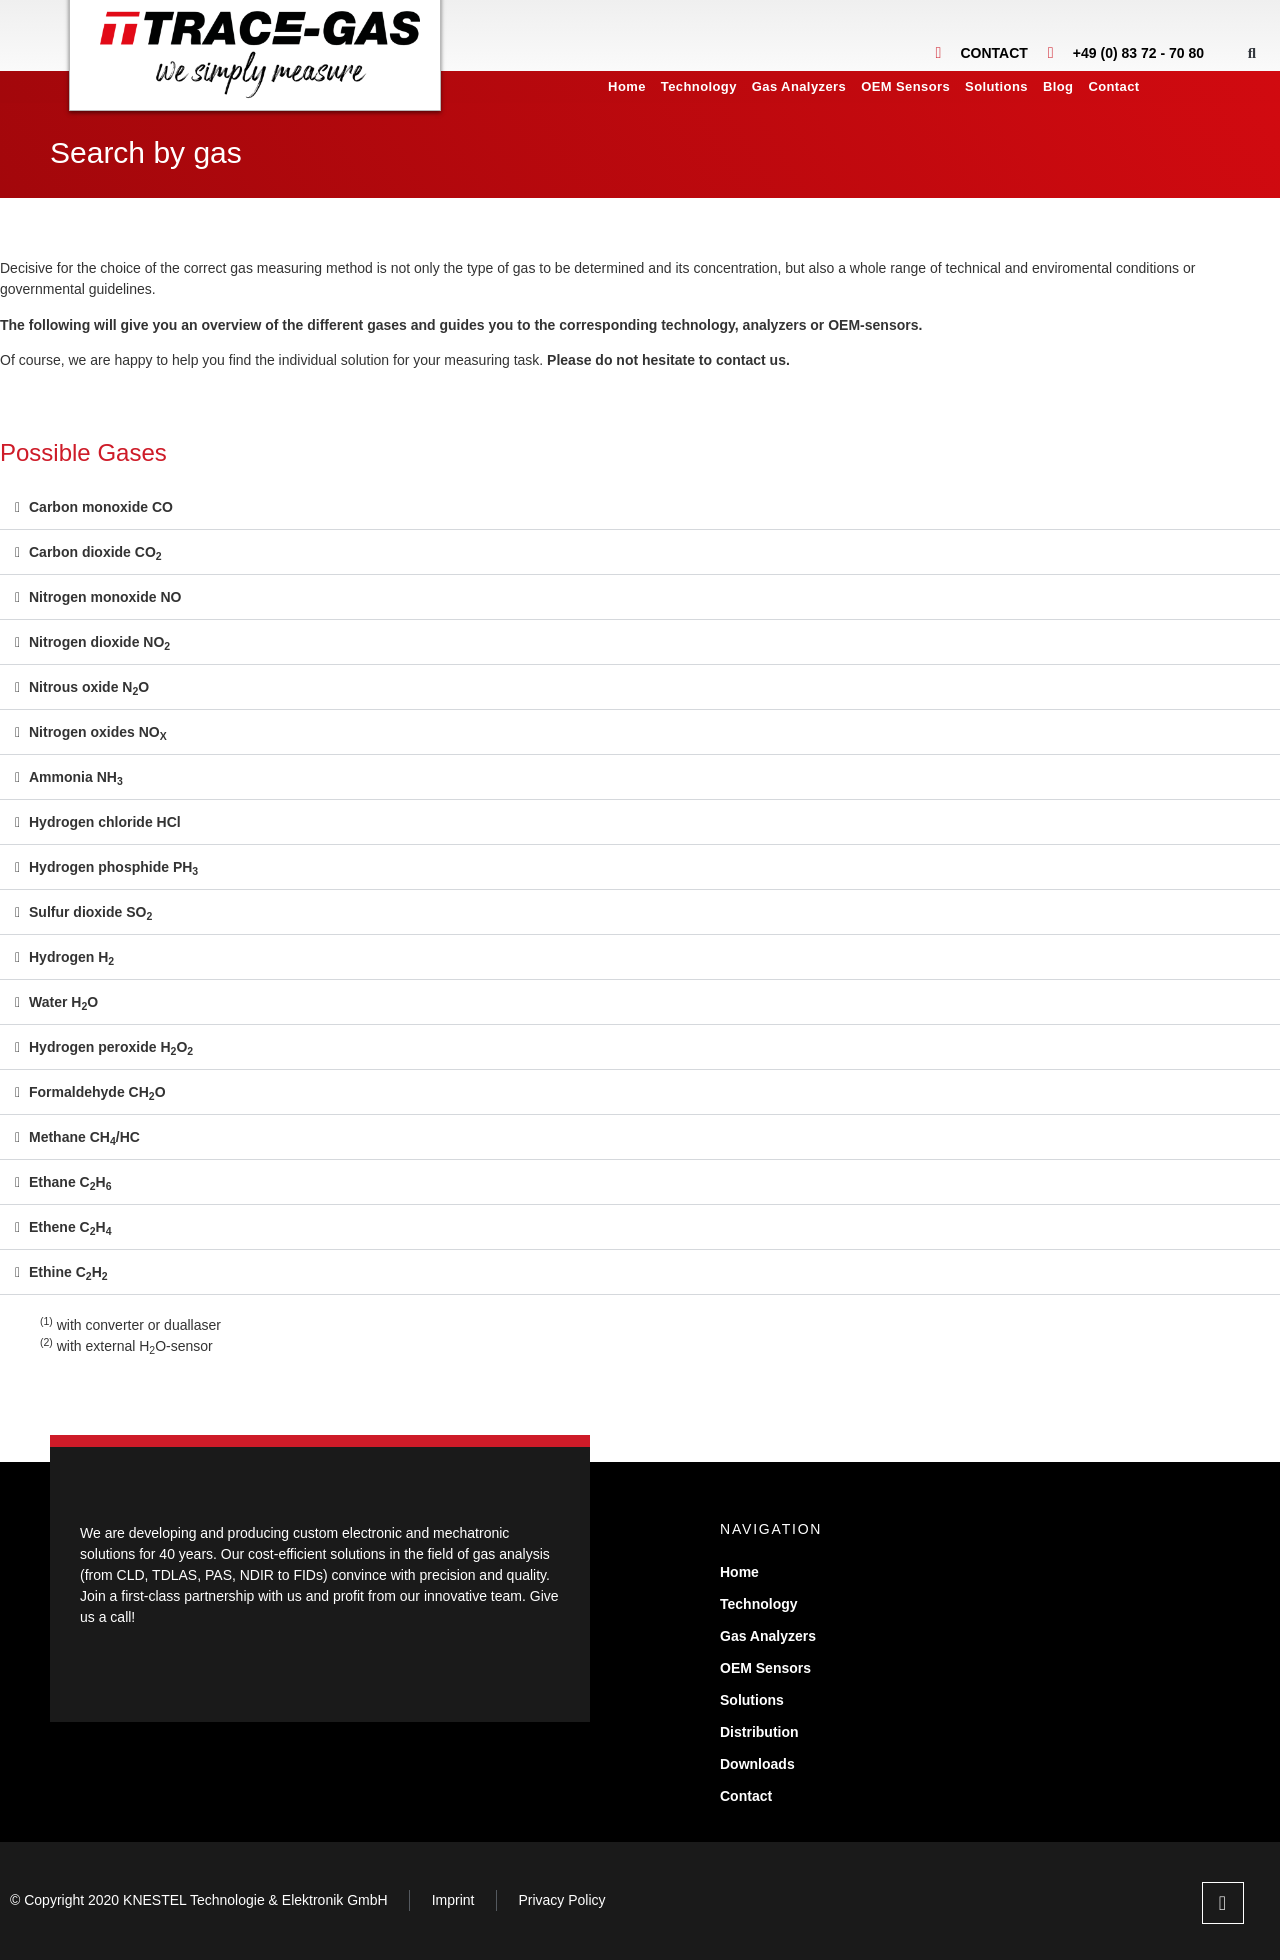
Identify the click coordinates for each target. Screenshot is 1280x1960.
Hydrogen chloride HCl (105, 822)
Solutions (996, 86)
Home (627, 86)
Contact (1113, 86)
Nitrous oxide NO (89, 687)
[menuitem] (1164, 87)
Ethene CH (70, 1227)
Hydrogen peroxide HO (111, 1047)
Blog (1058, 86)
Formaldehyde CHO (97, 1092)
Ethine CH (68, 1272)
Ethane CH (70, 1182)
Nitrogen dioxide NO (99, 642)
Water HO (63, 1002)
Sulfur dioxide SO (90, 912)
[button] (1251, 52)
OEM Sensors (905, 86)
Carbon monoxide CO (101, 507)
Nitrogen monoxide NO (105, 597)
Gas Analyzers (799, 86)
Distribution (759, 1732)
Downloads (757, 1764)
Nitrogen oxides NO (98, 732)
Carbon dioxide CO (95, 552)
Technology (699, 86)
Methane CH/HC (84, 1137)
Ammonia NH (76, 777)
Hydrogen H (71, 957)
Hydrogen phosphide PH (113, 867)
